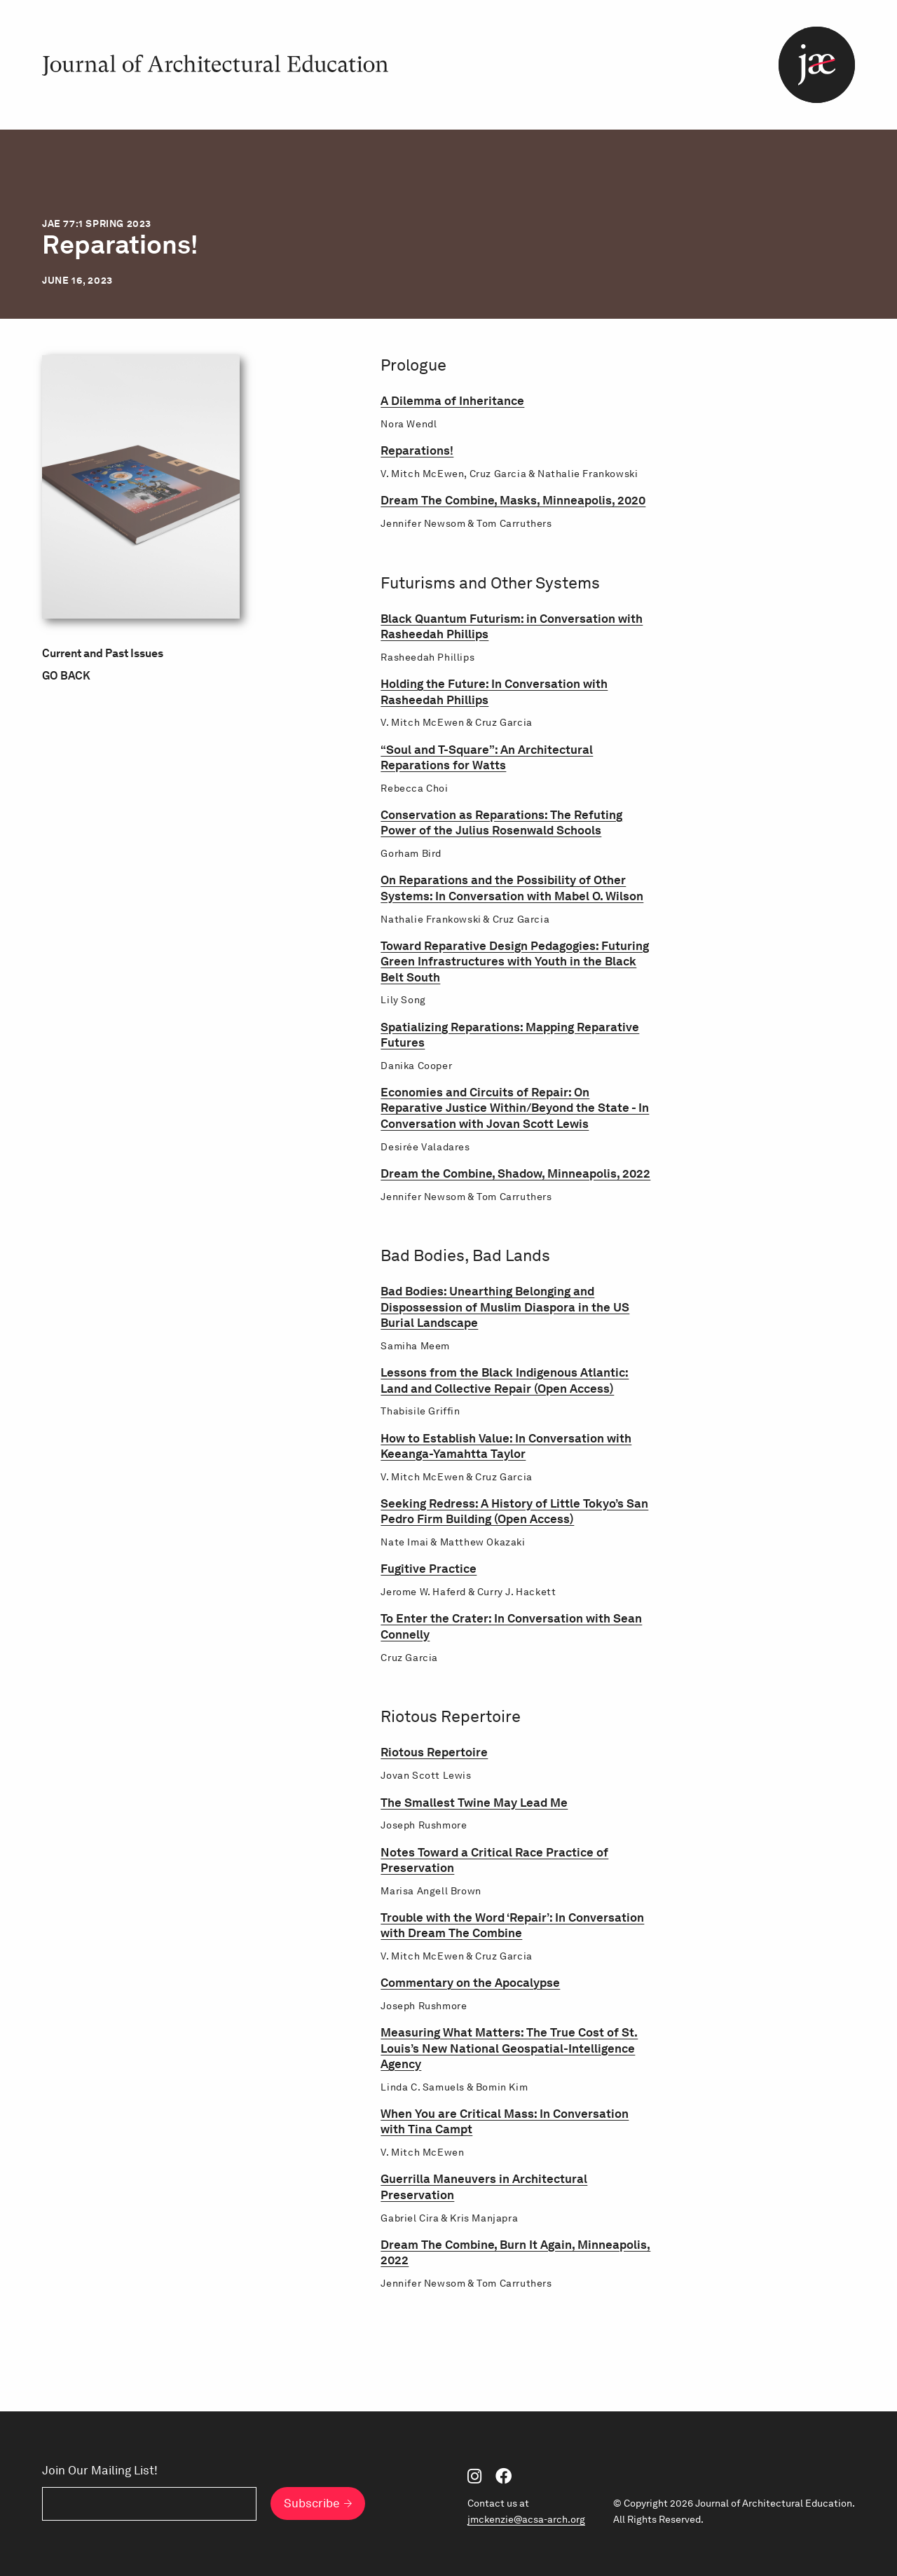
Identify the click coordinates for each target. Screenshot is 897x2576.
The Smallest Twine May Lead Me (474, 1802)
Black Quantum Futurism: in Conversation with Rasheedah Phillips (512, 626)
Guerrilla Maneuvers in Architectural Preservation (484, 2186)
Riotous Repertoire (434, 1751)
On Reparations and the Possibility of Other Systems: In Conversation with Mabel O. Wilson (512, 887)
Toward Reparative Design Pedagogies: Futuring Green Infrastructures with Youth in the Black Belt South (515, 961)
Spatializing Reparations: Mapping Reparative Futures (510, 1034)
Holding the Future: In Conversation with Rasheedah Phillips (494, 691)
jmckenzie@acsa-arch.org (526, 2519)
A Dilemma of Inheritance (452, 400)
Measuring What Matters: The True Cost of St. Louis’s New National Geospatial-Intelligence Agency (509, 2048)
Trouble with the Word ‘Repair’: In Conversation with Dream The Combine (512, 1925)
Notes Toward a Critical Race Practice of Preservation (494, 1860)
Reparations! (417, 450)
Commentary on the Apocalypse (470, 1982)
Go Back (66, 675)
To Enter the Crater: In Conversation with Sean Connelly (511, 1626)
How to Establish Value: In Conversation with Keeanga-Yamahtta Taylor (506, 1446)
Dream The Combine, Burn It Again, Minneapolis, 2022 (515, 2252)
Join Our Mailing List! (100, 2471)
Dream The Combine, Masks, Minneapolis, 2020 (513, 500)
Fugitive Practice (429, 1568)
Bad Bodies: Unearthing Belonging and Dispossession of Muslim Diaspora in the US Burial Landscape (505, 1306)
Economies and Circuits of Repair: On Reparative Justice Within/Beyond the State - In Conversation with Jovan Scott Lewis (515, 1107)
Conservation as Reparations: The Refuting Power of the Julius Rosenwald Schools (501, 822)
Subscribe (312, 2503)
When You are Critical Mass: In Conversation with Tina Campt (505, 2121)
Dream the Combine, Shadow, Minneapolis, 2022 (515, 1173)
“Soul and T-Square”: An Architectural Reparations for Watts (487, 757)
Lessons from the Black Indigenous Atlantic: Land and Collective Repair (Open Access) (505, 1380)
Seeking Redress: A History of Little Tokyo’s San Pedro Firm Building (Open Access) (514, 1511)
